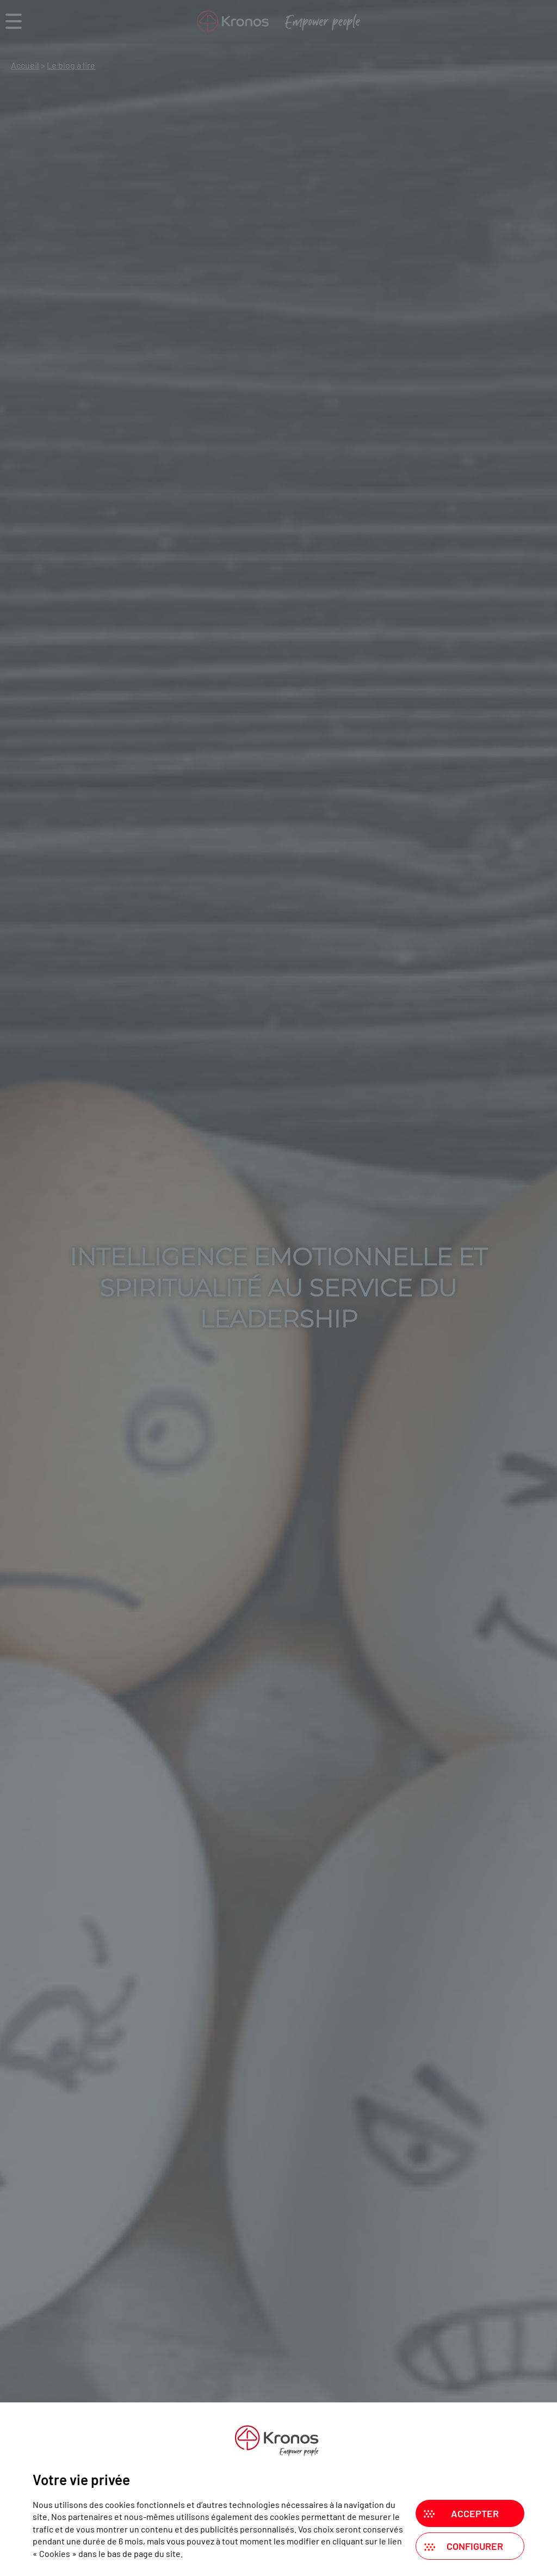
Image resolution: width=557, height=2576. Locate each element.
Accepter (475, 2513)
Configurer (475, 2546)
